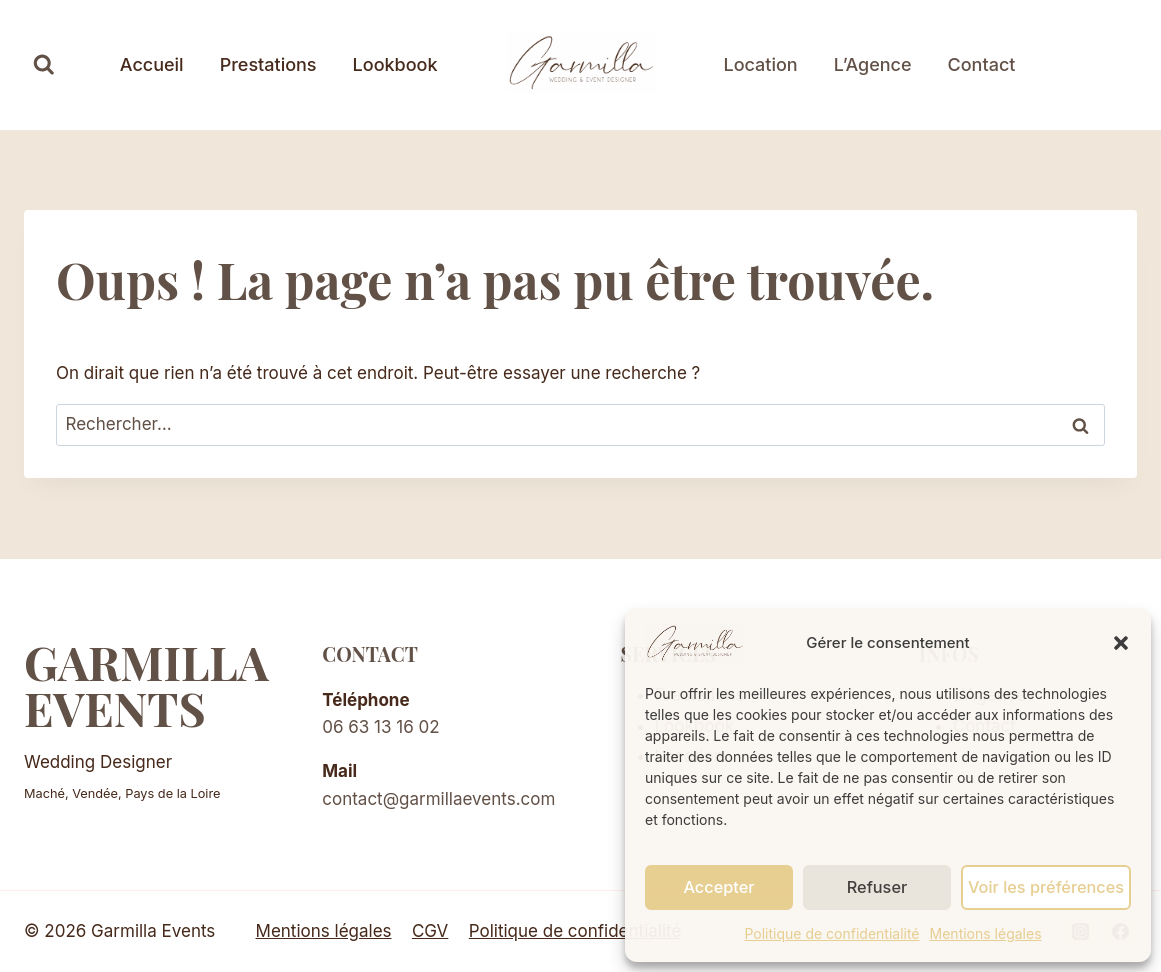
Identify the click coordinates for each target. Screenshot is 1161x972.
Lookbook (395, 64)
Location (761, 64)
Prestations (268, 64)
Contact (982, 64)
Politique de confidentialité (831, 933)
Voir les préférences (1048, 886)
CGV (430, 931)
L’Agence (873, 64)
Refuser (880, 886)
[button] (1121, 643)
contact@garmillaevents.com (438, 799)
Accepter (720, 886)
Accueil (152, 64)
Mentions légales (986, 933)
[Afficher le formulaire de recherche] (44, 65)
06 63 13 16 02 (380, 727)
